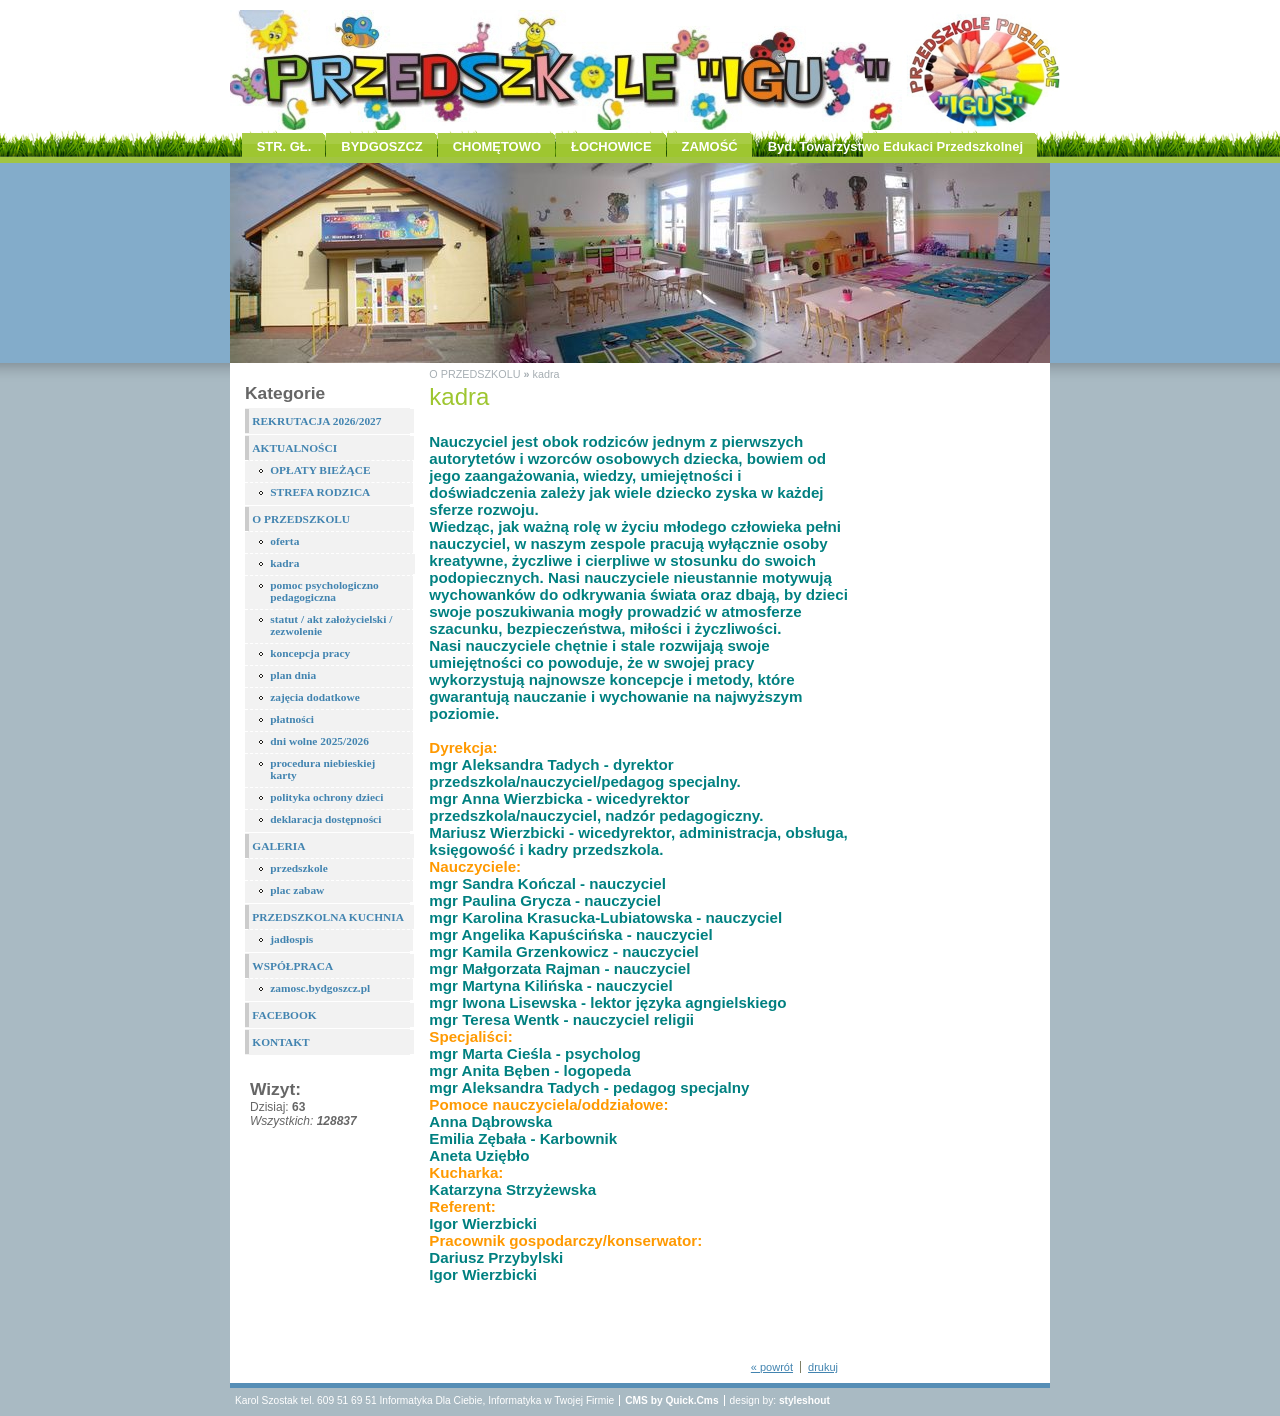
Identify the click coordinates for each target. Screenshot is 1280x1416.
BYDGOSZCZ (381, 146)
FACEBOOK (284, 1015)
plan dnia (293, 675)
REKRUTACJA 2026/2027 (316, 421)
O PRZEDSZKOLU (301, 519)
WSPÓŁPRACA (292, 966)
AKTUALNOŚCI (294, 448)
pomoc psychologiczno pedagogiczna (324, 591)
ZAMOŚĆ (710, 146)
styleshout (804, 1400)
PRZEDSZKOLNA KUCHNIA (328, 917)
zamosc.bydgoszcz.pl (320, 988)
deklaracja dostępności (325, 819)
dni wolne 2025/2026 (319, 741)
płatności (292, 719)
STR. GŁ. (284, 146)
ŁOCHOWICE (611, 146)
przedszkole (299, 868)
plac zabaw (297, 890)
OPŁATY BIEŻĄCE (320, 470)
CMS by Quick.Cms (671, 1400)
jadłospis (291, 939)
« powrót (772, 1367)
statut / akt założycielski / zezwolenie (331, 625)
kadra (284, 563)
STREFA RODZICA (320, 492)
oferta (284, 541)
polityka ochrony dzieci (326, 797)
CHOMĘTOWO (497, 146)
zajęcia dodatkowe (315, 697)
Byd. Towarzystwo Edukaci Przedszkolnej (895, 146)
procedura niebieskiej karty (322, 769)
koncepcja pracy (310, 653)
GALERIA (278, 846)
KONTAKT (280, 1042)
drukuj (823, 1367)
